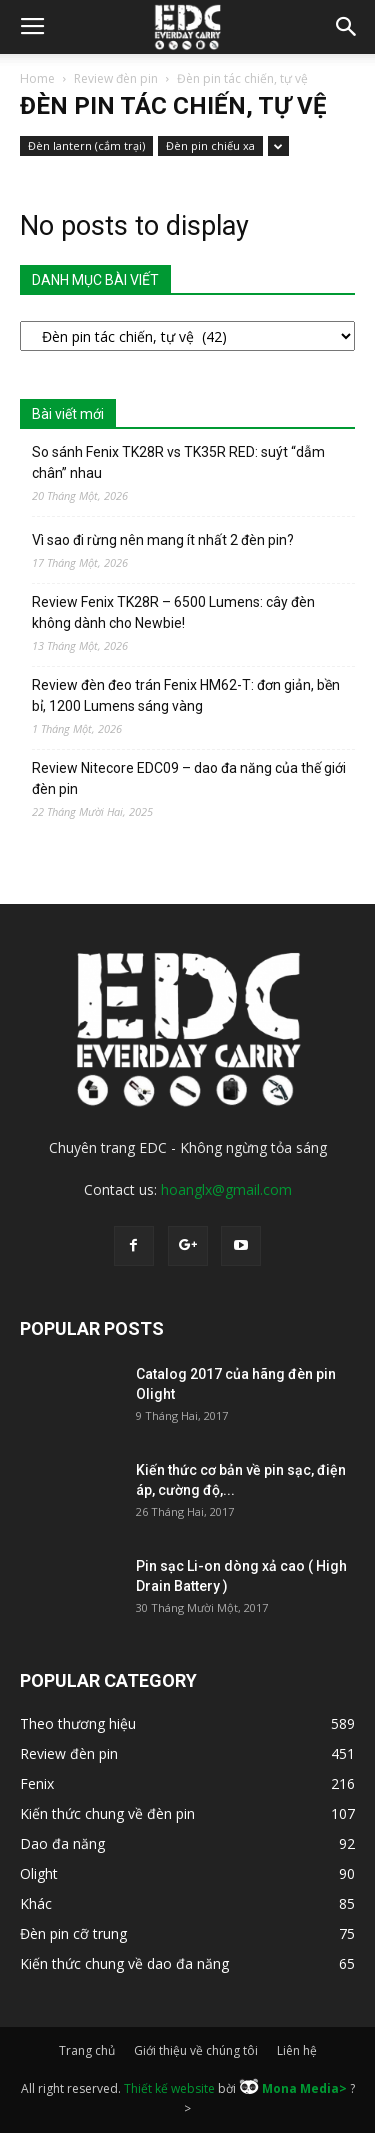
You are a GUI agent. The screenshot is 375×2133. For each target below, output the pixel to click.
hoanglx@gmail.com (226, 1189)
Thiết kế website (169, 2088)
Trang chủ (87, 2050)
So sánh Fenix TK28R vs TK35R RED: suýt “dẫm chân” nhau (178, 462)
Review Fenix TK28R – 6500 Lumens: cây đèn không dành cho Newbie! (173, 612)
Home (37, 78)
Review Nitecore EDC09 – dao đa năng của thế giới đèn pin (189, 778)
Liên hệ (297, 2050)
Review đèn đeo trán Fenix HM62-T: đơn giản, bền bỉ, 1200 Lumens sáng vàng (186, 695)
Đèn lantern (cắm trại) (86, 145)
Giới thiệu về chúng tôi (196, 2050)
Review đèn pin (116, 78)
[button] (347, 27)
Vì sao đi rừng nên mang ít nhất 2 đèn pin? (163, 540)
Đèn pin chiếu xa (210, 145)
